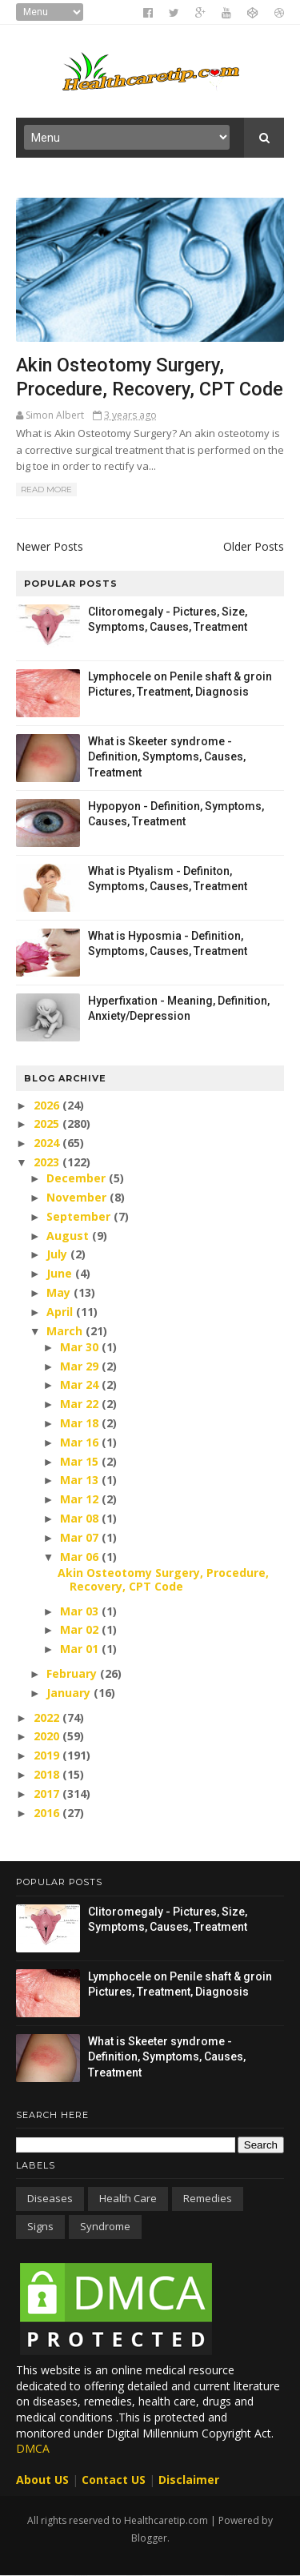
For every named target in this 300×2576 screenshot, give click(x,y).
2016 (48, 1812)
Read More (46, 489)
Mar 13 (81, 1479)
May (60, 1292)
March (66, 1330)
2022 (48, 1717)
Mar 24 (81, 1384)
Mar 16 (81, 1442)
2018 (48, 1774)
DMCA (33, 2448)
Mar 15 (81, 1461)
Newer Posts (49, 546)
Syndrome (105, 2226)
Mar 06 (81, 1556)
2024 (48, 1142)
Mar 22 (81, 1403)
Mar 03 (81, 1611)
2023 (48, 1162)
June (60, 1273)
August (69, 1235)
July (58, 1254)
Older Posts (253, 546)
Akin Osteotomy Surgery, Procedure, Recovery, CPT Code (163, 1579)
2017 (48, 1793)
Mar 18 (81, 1422)
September (80, 1216)
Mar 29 (81, 1366)
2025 (48, 1123)
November (78, 1197)
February (73, 1673)
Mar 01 (81, 1648)
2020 (48, 1735)
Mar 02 (81, 1629)
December (77, 1178)
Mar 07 (81, 1537)
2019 (48, 1755)
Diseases (50, 2198)
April (61, 1311)
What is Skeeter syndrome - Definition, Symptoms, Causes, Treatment (167, 757)
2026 (48, 1105)
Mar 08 (81, 1518)
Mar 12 (81, 1499)
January (70, 1692)
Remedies (207, 2198)
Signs (40, 2226)
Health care (128, 2198)
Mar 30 (81, 1346)
